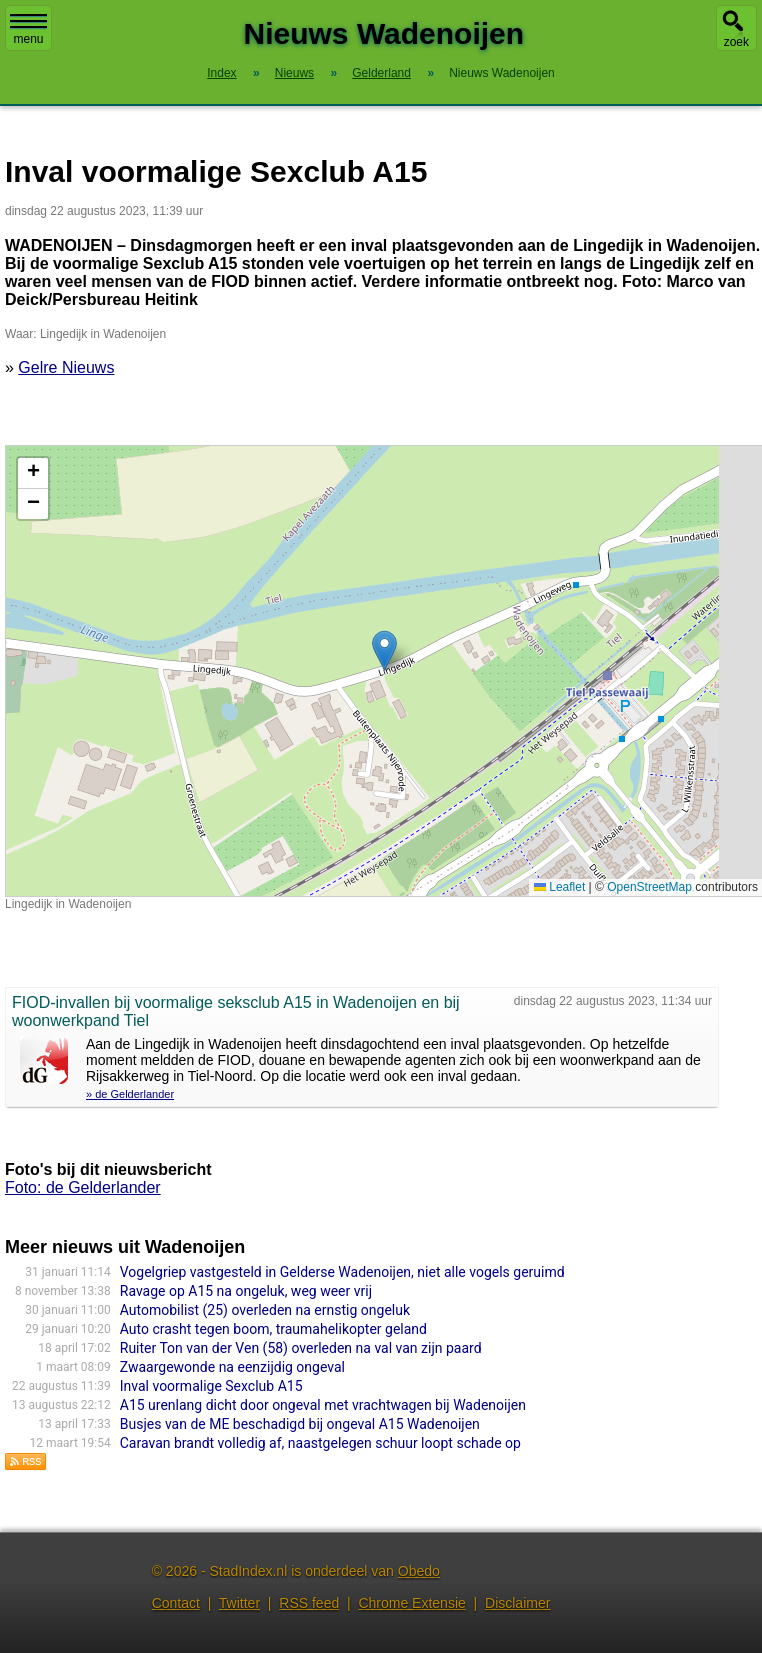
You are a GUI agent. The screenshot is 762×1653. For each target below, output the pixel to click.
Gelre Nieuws (66, 367)
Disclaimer (517, 1603)
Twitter (239, 1603)
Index (221, 73)
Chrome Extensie (411, 1603)
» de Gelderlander (130, 1094)
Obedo (419, 1571)
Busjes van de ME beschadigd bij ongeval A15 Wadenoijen (300, 1424)
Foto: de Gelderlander (83, 1187)
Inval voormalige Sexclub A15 (211, 1386)
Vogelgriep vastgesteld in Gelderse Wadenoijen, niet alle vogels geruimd (342, 1272)
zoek (736, 42)
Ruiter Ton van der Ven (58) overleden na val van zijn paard (301, 1348)
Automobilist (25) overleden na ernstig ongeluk (265, 1310)
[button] (384, 650)
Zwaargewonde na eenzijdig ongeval (232, 1367)
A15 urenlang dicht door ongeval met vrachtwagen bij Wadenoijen (323, 1405)
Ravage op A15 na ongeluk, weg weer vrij (246, 1291)
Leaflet (559, 887)
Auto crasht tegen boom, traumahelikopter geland (273, 1329)
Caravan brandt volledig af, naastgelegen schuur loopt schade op (320, 1443)
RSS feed (309, 1603)
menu (28, 30)
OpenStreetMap (649, 887)
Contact (176, 1603)
